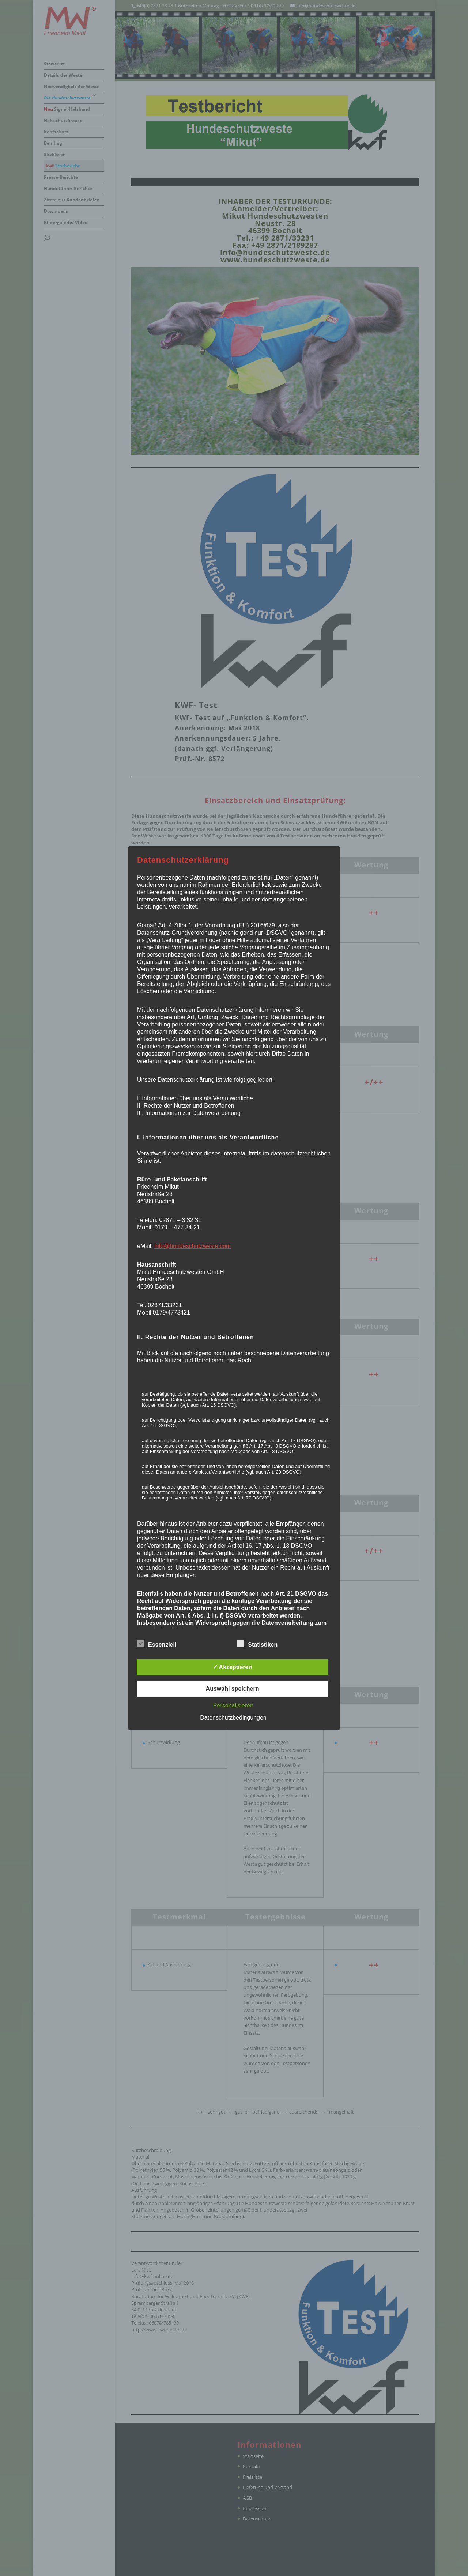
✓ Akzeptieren (232, 1667)
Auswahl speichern (232, 1689)
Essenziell (156, 1644)
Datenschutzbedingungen (233, 1717)
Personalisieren (233, 1705)
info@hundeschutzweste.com (192, 1245)
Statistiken (257, 1644)
